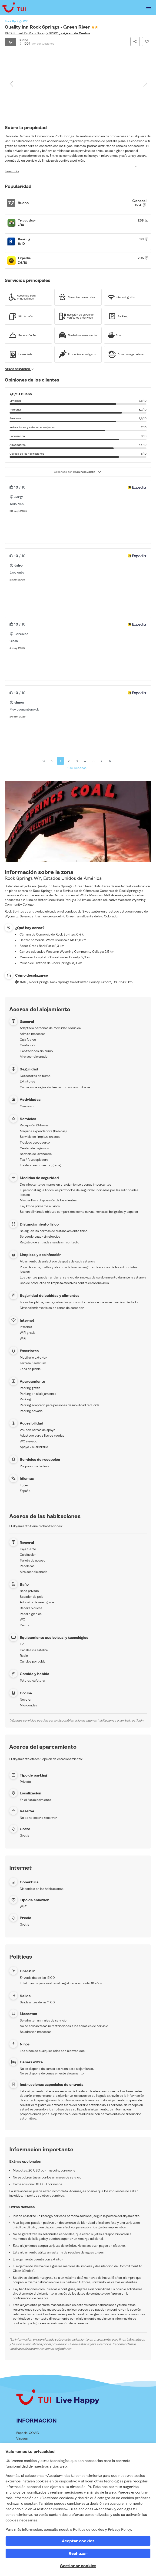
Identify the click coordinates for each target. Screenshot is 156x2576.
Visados (22, 2438)
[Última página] (110, 761)
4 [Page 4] (85, 761)
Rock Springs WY (16, 21)
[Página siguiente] (102, 761)
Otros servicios (19, 369)
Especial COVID (27, 2433)
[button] (11, 83)
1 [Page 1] (60, 761)
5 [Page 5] (93, 761)
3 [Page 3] (77, 761)
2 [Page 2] (69, 761)
